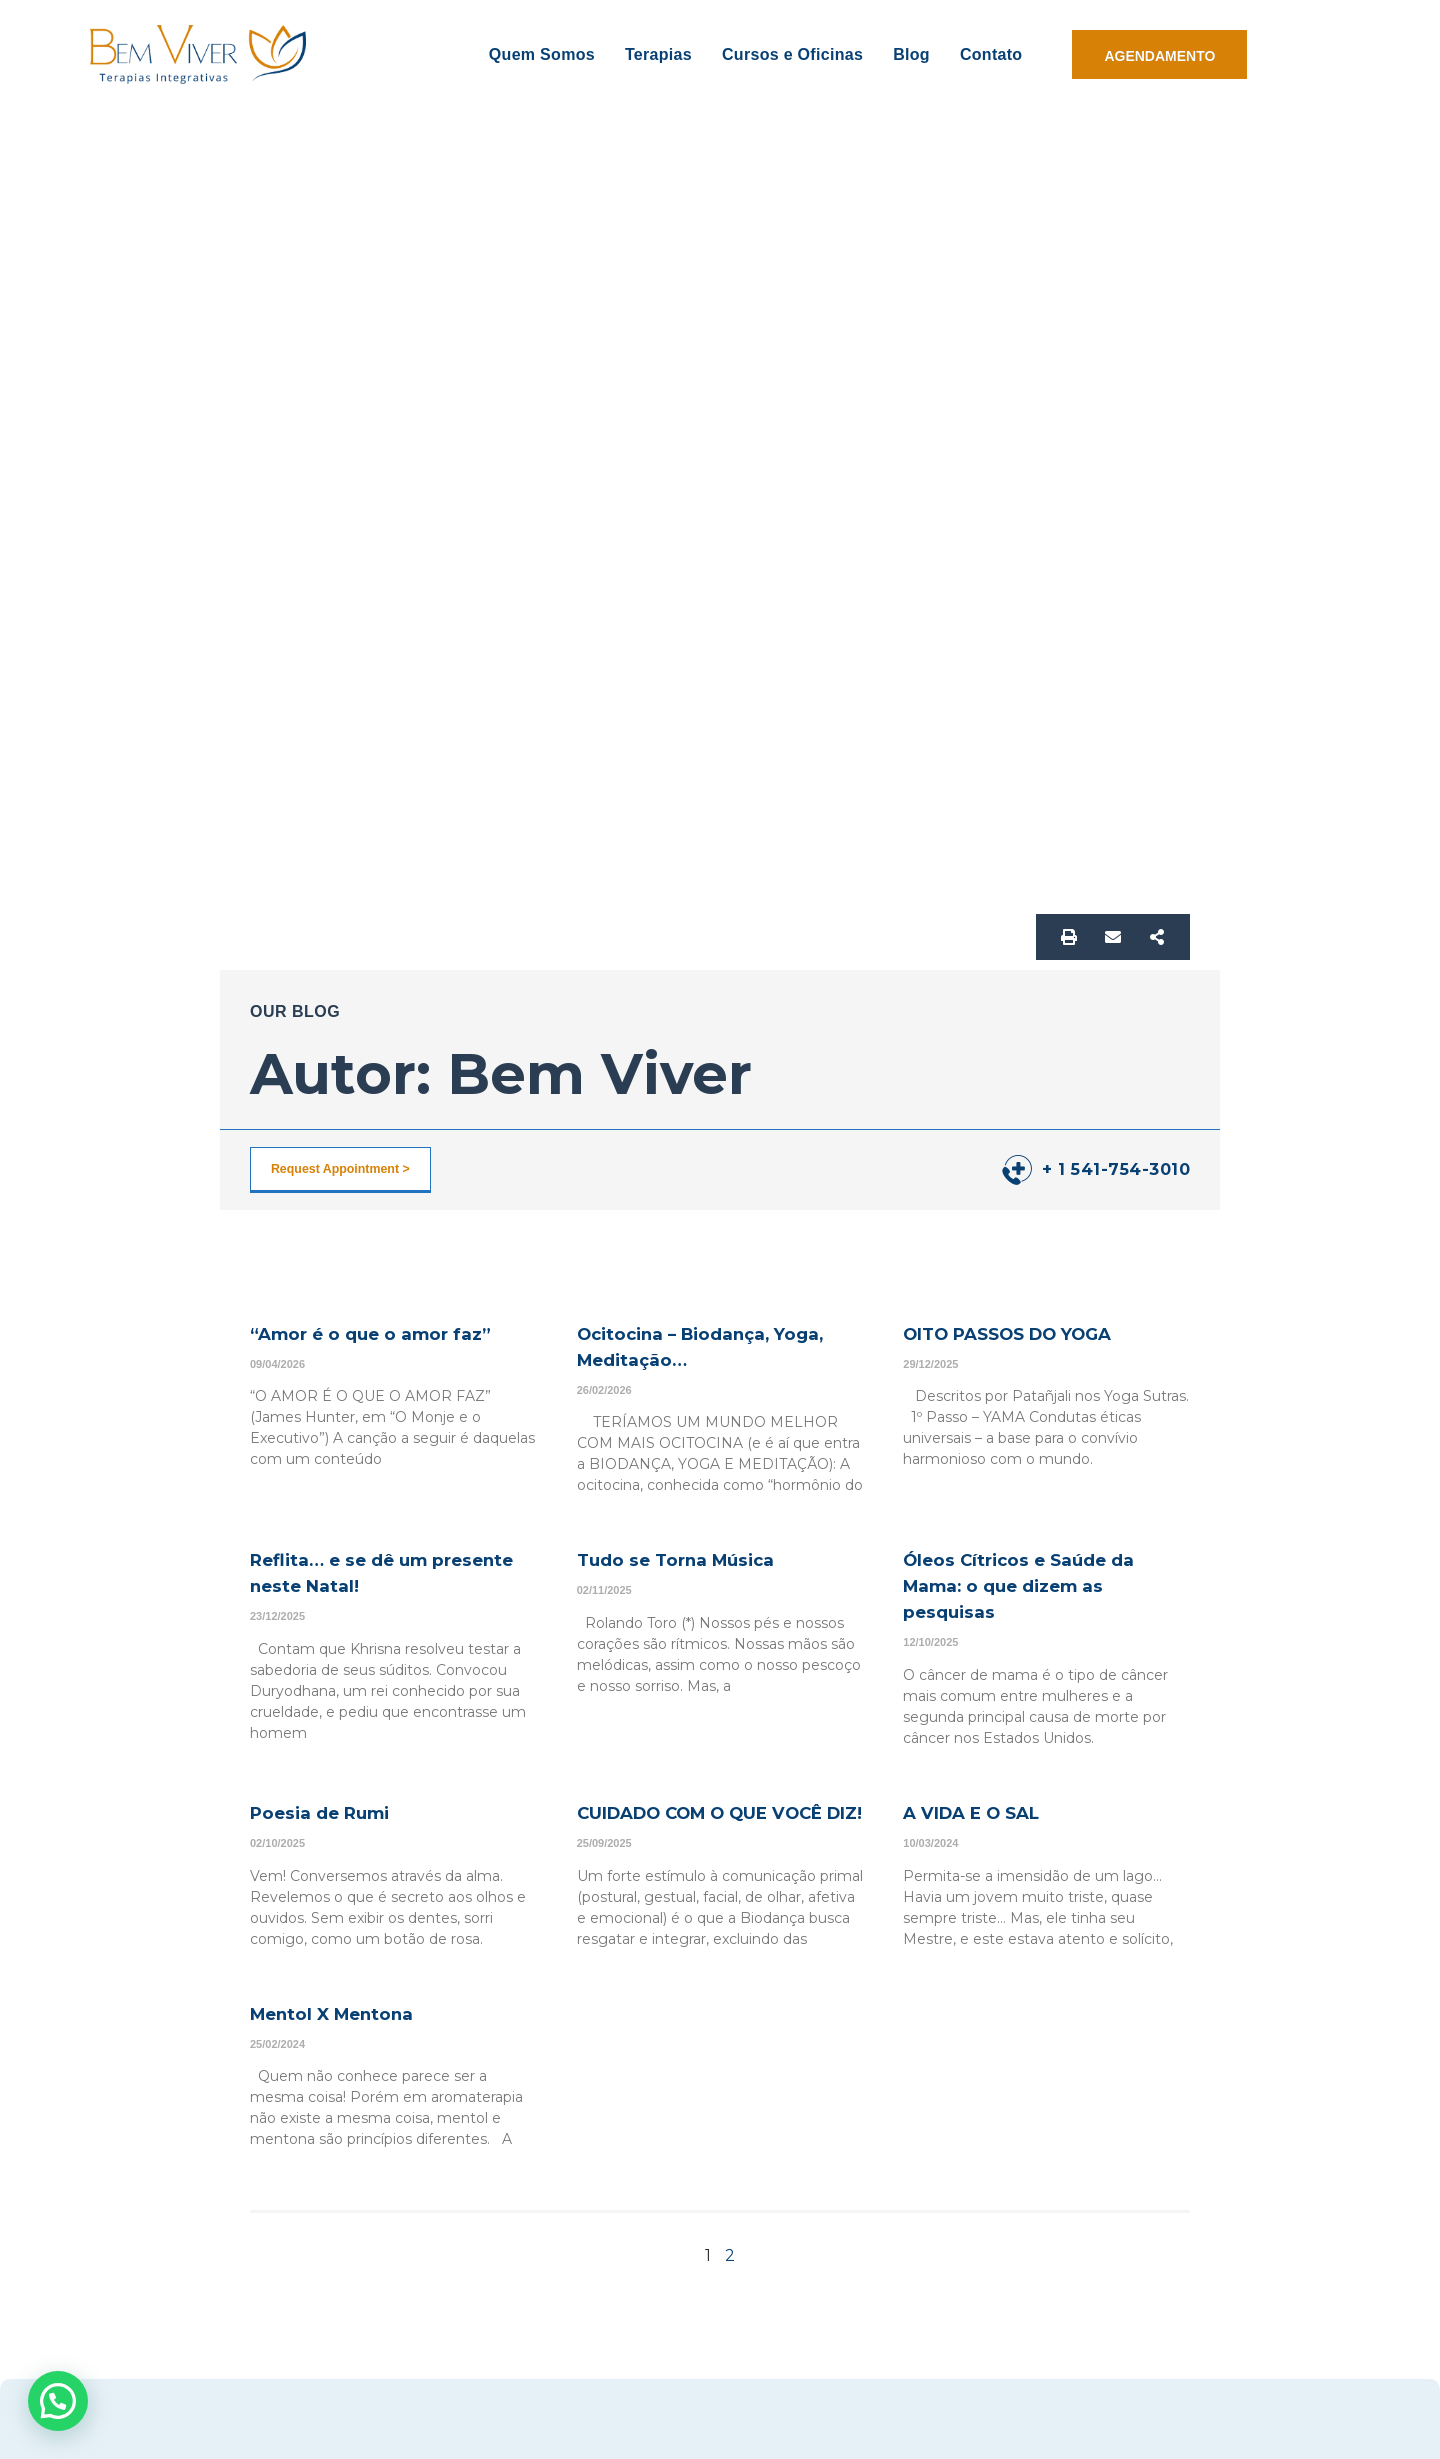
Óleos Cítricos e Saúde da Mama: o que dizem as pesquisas (1039, 1585)
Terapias (658, 54)
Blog (911, 54)
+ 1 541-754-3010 (1116, 1169)
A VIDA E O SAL (985, 1812)
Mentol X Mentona (348, 2039)
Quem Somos (542, 54)
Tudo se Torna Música (693, 1559)
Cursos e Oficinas (792, 54)
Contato (991, 54)
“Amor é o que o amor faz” (392, 1333)
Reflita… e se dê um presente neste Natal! (364, 1572)
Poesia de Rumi (333, 1812)
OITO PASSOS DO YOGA (1029, 1333)
